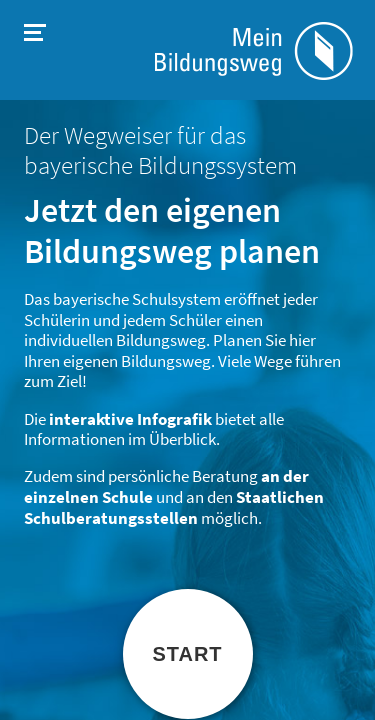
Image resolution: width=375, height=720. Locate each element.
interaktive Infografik (130, 419)
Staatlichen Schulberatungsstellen (174, 508)
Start (187, 654)
